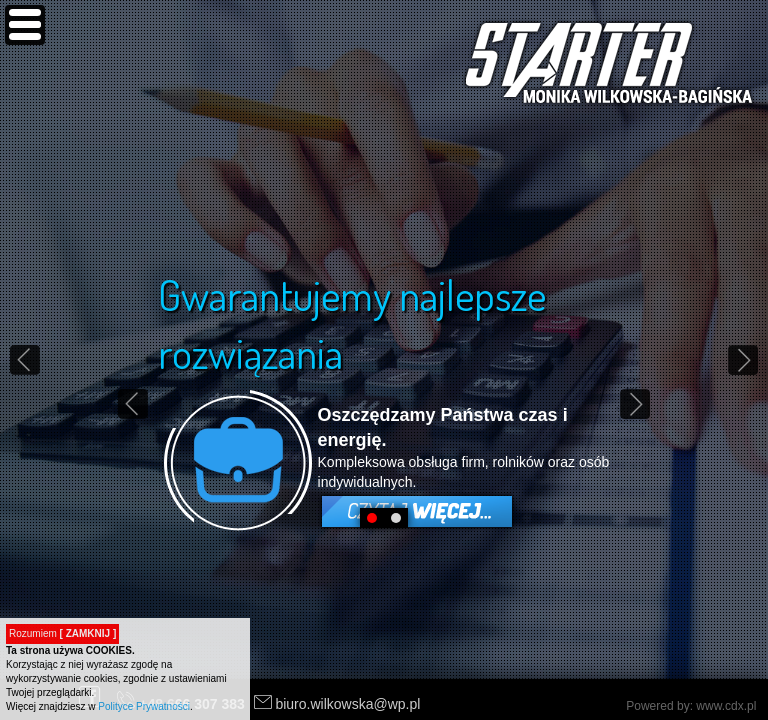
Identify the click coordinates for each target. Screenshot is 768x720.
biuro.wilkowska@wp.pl (347, 704)
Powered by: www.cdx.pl (693, 706)
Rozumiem (62, 633)
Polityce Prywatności (144, 706)
